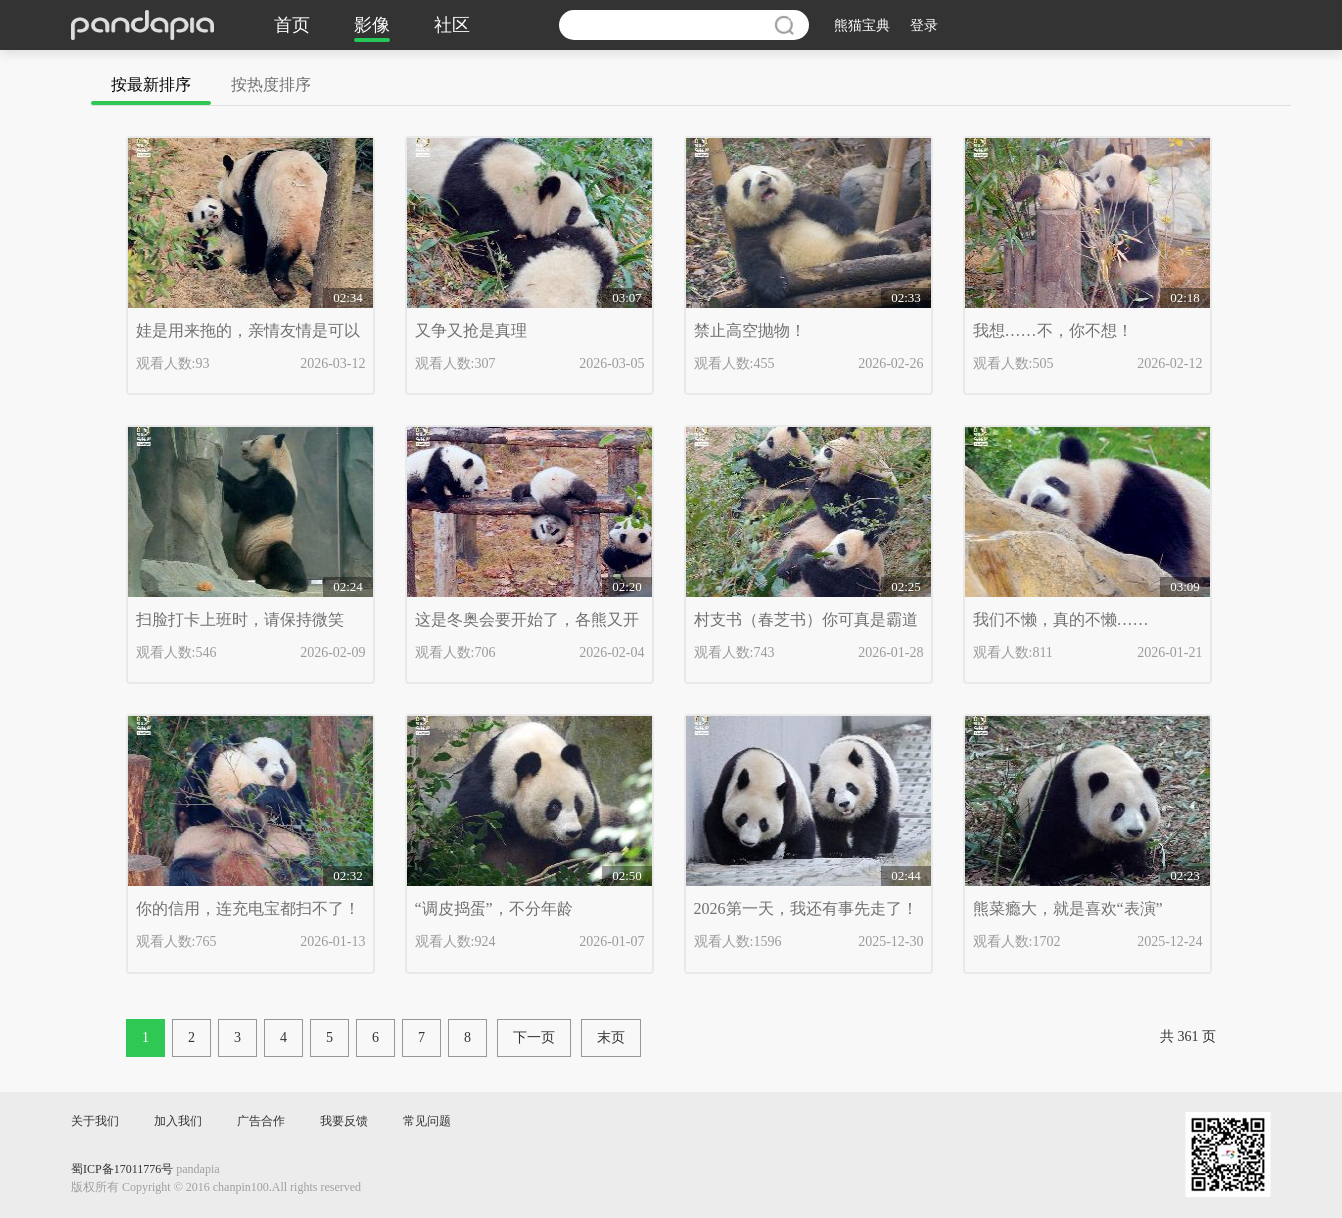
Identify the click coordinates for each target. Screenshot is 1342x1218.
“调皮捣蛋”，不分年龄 (494, 908)
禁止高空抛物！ (750, 330)
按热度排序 (271, 84)
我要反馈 (344, 1121)
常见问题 (427, 1121)
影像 (372, 25)
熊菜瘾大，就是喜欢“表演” (1068, 908)
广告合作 (261, 1121)
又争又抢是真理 (471, 330)
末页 (611, 1037)
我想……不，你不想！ (1053, 330)
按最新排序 (151, 84)
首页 (292, 25)
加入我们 (178, 1121)
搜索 (784, 25)
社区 (452, 25)
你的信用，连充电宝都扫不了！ (248, 908)
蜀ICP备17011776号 (122, 1169)
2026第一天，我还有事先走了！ (806, 908)
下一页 (534, 1037)
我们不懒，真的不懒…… (1061, 619)
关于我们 (95, 1121)
